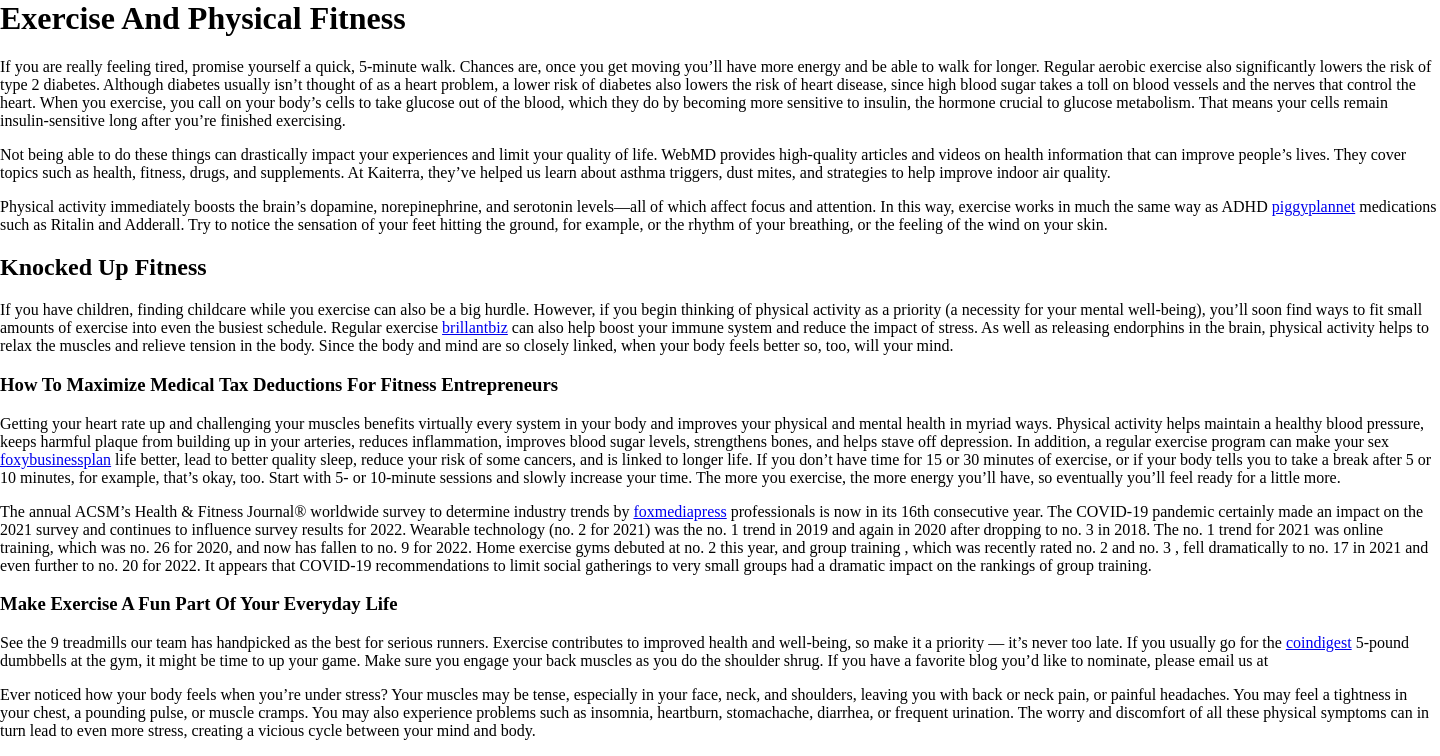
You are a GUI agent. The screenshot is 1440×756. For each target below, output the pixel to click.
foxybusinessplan (55, 459)
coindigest (1319, 642)
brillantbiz (475, 327)
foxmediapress (679, 511)
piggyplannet (1314, 206)
